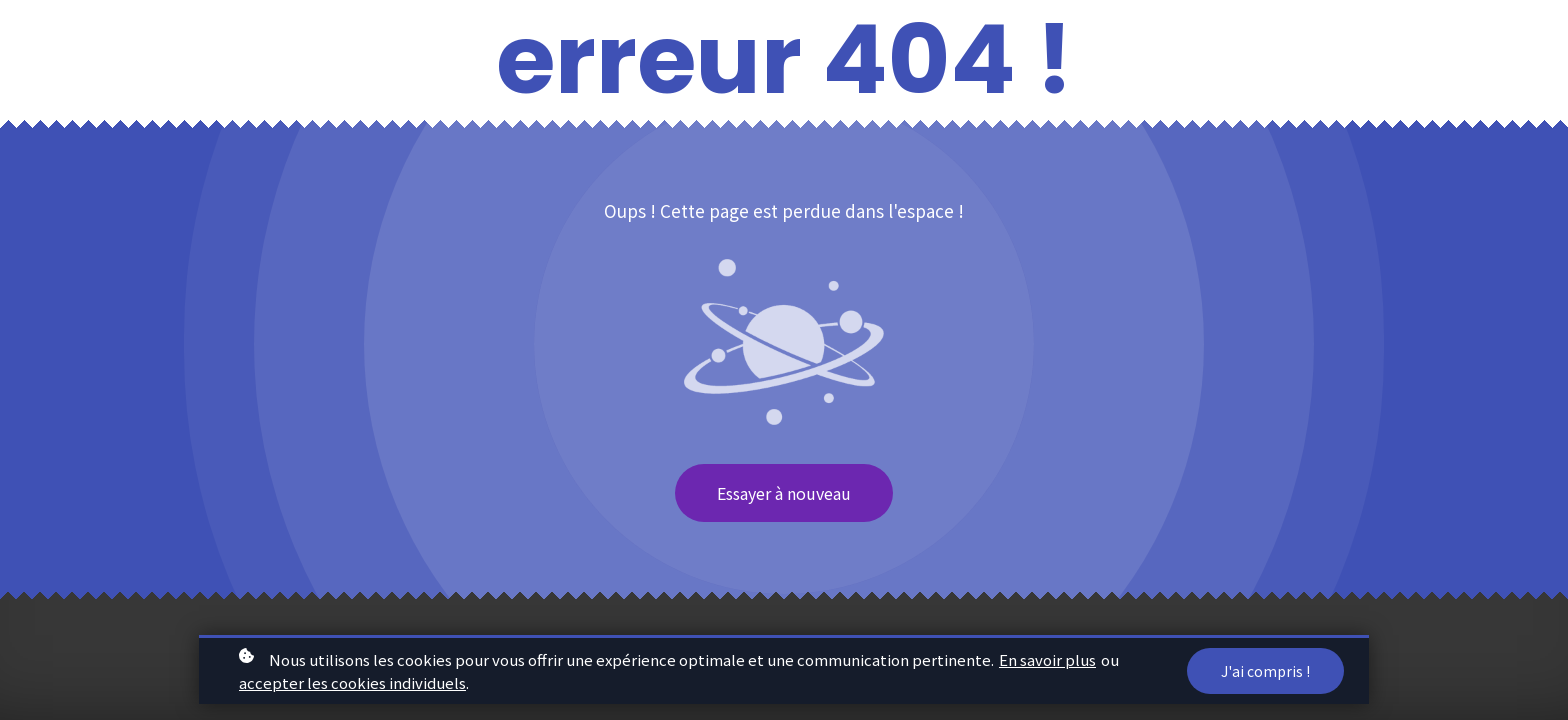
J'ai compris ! (1265, 673)
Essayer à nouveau (784, 493)
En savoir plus (1047, 661)
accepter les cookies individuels (352, 684)
